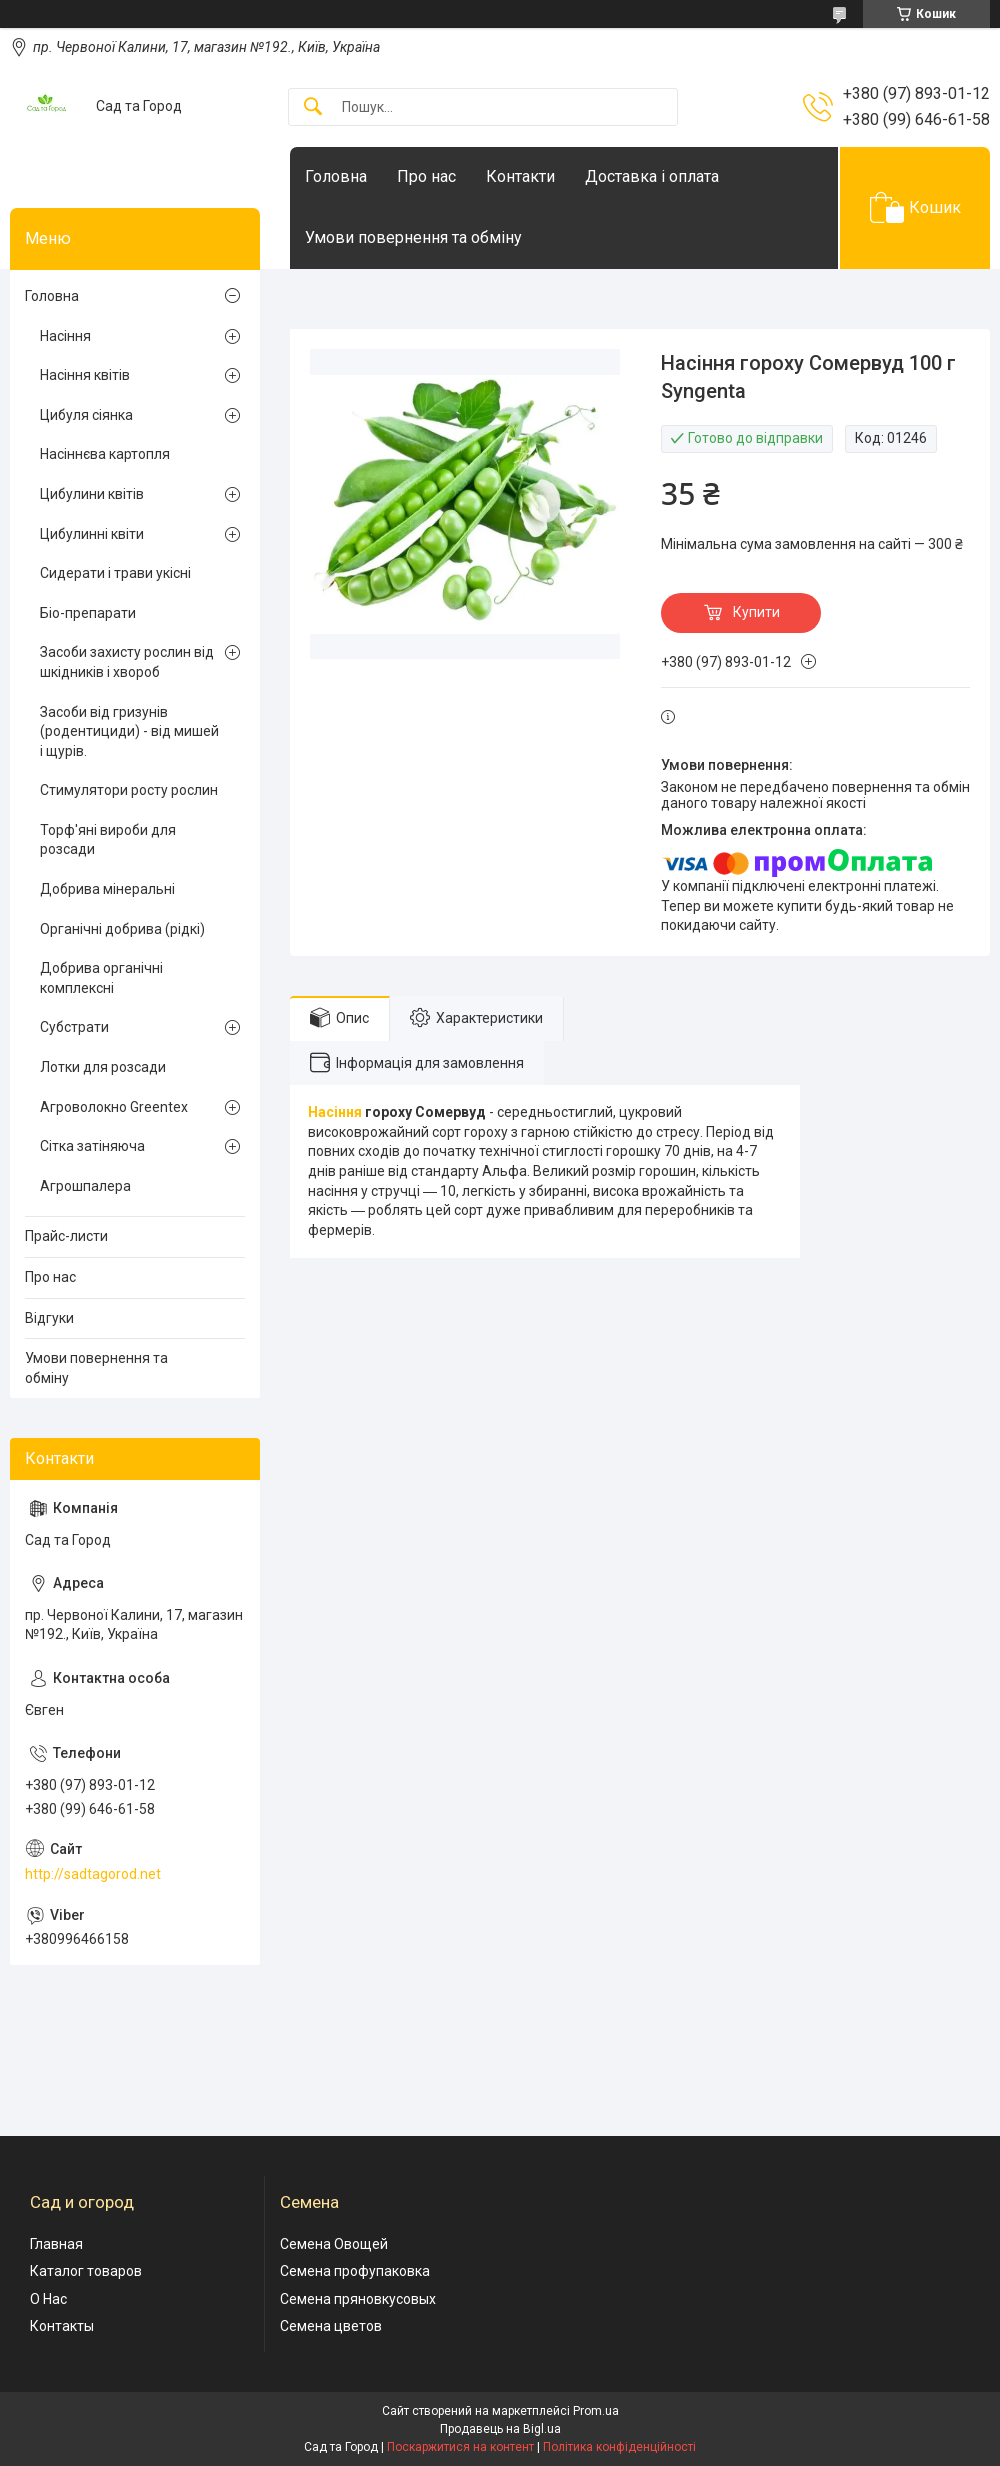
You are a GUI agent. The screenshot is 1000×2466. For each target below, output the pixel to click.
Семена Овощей (334, 2244)
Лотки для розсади (103, 1067)
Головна (336, 176)
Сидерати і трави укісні (115, 573)
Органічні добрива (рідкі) (122, 929)
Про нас (426, 176)
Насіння (335, 1112)
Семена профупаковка (355, 2271)
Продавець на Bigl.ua (500, 2429)
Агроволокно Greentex (114, 1107)
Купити (756, 612)
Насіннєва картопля (105, 454)
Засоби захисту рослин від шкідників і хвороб (127, 662)
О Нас (48, 2299)
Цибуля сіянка (86, 415)
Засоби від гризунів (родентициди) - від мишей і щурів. (129, 731)
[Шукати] (313, 107)
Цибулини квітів (92, 494)
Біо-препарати (88, 613)
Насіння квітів (85, 375)
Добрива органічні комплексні (101, 978)
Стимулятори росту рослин (129, 790)
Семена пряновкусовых (358, 2299)
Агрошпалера (85, 1186)
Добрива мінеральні (107, 889)
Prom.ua (596, 2411)
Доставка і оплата (652, 176)
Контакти (520, 176)
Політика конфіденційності (619, 2447)
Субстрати (74, 1027)
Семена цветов (331, 2326)
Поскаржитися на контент (460, 2447)
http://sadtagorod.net (93, 1874)
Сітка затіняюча (92, 1146)
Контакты (62, 2326)
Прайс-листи (66, 1236)
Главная (56, 2244)
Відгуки (49, 1318)
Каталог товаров (86, 2271)
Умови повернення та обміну (413, 237)
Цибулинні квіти (92, 534)
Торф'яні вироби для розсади (108, 840)
